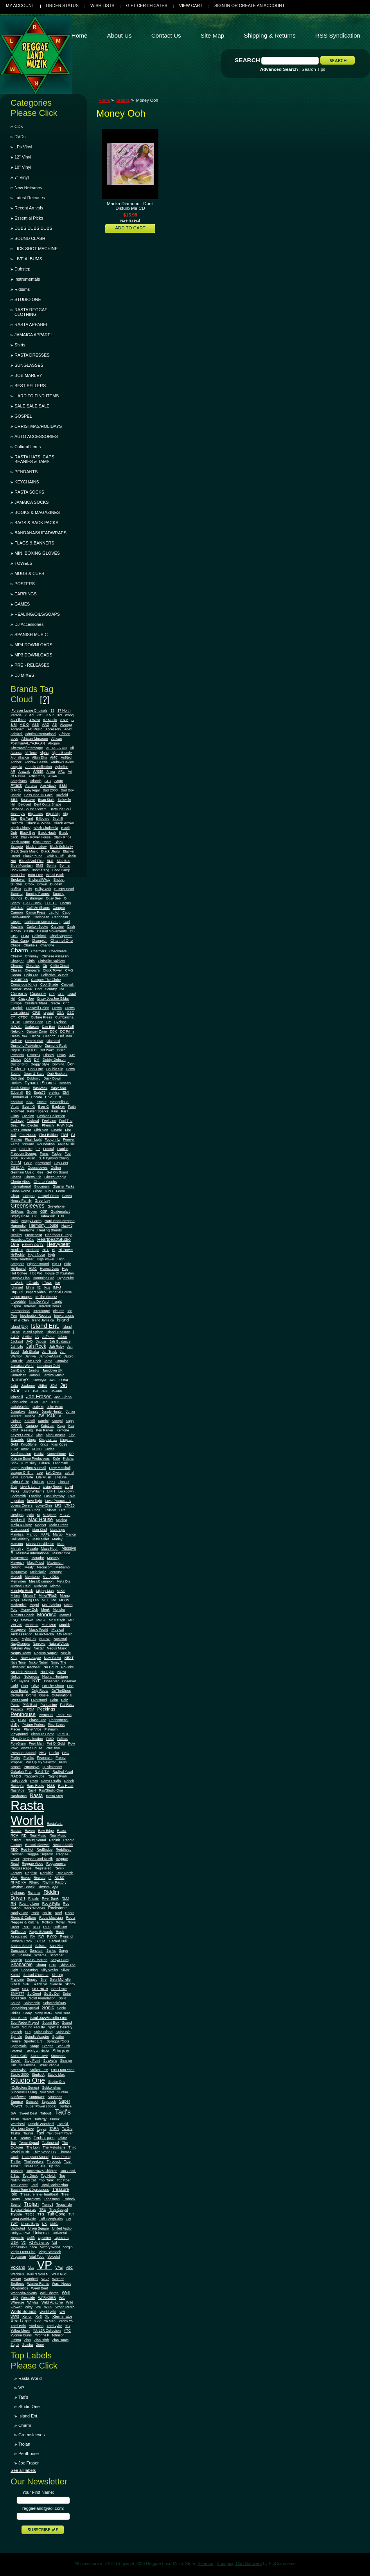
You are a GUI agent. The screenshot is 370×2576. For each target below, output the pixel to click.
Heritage (32, 1250)
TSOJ (29, 2214)
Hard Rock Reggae (60, 1221)
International (20, 1311)
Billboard (42, 818)
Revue (26, 1878)
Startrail (16, 2051)
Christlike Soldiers (51, 961)
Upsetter (45, 2238)
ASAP (52, 776)
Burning (17, 894)
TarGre (67, 2129)
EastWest (40, 1088)
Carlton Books (37, 926)
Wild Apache (52, 2302)
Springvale (19, 2046)
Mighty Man (45, 1591)
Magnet (40, 1525)
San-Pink (56, 1946)
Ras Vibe (18, 1790)
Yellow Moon (20, 2331)
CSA (60, 1013)
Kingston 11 (48, 1440)
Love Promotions (58, 1501)
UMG (54, 2224)
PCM (30, 1709)
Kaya (61, 1426)
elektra (53, 1092)
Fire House (28, 1135)
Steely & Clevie (37, 2051)
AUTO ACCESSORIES (36, 436)
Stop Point (32, 2060)
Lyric (30, 1515)
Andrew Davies (62, 762)
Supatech (48, 2102)
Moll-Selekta (51, 1605)
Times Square (34, 2166)
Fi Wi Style (65, 1125)
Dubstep (22, 269)
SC (13, 1955)
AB (54, 724)
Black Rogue (20, 842)
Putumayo (32, 1767)
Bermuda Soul (60, 809)
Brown (42, 884)
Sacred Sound (21, 1946)
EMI (66, 1092)
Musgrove (18, 1629)
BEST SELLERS (30, 385)
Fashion (28, 1116)
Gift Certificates (146, 5)
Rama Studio (51, 1781)
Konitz (38, 1454)
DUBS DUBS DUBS (33, 228)
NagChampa (20, 1644)
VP (44, 2265)
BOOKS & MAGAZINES (37, 512)
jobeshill (17, 1397)
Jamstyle (39, 1380)
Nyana (24, 1681)
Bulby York (43, 889)
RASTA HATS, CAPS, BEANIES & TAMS (35, 459)
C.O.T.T (51, 903)
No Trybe (47, 1672)
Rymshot (66, 1936)
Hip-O (56, 1264)
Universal (41, 2233)
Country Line (54, 989)
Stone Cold (19, 2056)
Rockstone (57, 1908)
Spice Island (43, 2032)
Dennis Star (34, 1041)
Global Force (20, 1191)
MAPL (45, 1534)
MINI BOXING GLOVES (37, 553)
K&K (51, 1415)
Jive (35, 1391)
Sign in (222, 5)
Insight (57, 1301)
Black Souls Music (24, 851)
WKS (48, 2307)
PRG (42, 1753)
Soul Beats (19, 2018)
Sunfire (62, 2092)
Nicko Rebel (38, 1662)
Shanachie (21, 1964)
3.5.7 (50, 715)
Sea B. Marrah (36, 1960)
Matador (37, 1558)
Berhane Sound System (29, 809)
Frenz (44, 1154)
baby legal (32, 790)
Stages (47, 2046)
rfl (49, 1878)
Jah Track (49, 1352)
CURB (15, 1022)
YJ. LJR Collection (47, 2331)
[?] (44, 699)
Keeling (27, 1430)
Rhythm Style (48, 1887)
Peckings (46, 1709)
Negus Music (57, 1648)
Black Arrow (64, 823)
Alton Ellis (39, 757)
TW (68, 2219)
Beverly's (18, 814)
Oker (24, 1686)
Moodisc (46, 1614)
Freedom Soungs (24, 1154)
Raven (30, 1831)
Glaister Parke (64, 1186)
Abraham (18, 729)
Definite (16, 1041)
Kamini (43, 1421)
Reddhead (63, 1849)
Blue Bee (63, 861)
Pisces (16, 1729)
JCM (53, 1386)
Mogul (34, 1605)
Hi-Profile (18, 1254)
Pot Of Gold (56, 1743)
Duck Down (52, 1078)
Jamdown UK (52, 1370)
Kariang (31, 1426)
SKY (25, 1989)
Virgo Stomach (50, 2252)
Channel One (61, 940)
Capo (66, 912)
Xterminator (62, 2316)
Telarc (62, 2138)
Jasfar (63, 1380)
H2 (34, 1216)
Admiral (17, 734)
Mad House (40, 1519)
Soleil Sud (18, 1998)
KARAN (16, 1426)
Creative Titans (36, 1003)
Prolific (28, 1757)
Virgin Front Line (23, 2252)
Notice (15, 1676)
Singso (32, 1979)
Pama (15, 1705)
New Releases (28, 187)
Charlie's (30, 945)
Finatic (56, 1130)
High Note (36, 1254)
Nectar (39, 1648)
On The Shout (53, 1686)
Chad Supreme (61, 936)
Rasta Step (54, 1796)
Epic (48, 1097)
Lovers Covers (21, 1505)
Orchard (17, 1695)
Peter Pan (64, 1715)
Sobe (67, 1994)
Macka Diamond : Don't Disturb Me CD (130, 206)
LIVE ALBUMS (28, 258)
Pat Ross (67, 1705)
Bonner (64, 865)
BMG (39, 865)
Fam (54, 1111)
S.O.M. (41, 1941)
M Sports (50, 1515)
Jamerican (18, 1375)
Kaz (71, 1426)
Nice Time (18, 1662)
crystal (48, 1013)
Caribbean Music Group (43, 922)
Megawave (19, 1572)
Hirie (67, 1264)
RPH (25, 1927)
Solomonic (31, 2003)
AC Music (35, 729)
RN (13, 1903)
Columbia (19, 979)
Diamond (53, 1041)
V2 (24, 2242)
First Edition (48, 1135)
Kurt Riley (29, 1463)
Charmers (38, 951)
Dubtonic (33, 1078)
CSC (70, 1013)
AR (13, 771)
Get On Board (57, 1172)
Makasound (20, 1530)
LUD (14, 1510)
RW (41, 1936)
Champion (39, 941)
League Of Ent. (22, 1473)
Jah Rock (36, 1346)
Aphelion (61, 767)
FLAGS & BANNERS (34, 543)
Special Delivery (60, 2027)
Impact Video (36, 1292)
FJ (73, 1135)
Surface (65, 2106)
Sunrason (55, 2097)
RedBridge (44, 1849)
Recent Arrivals (28, 208)
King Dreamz (55, 1435)
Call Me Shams (38, 908)
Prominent (44, 1757)
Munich (64, 1625)
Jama (48, 1361)
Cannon (17, 912)
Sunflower (18, 2097)
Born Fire (18, 875)
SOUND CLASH (29, 238)
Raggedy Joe (34, 1776)
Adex (68, 729)
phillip (15, 1725)
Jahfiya (30, 1356)
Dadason (32, 1027)
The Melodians (54, 2147)
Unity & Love (20, 2233)
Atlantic (35, 781)
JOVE (35, 1402)
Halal (14, 1221)
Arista (38, 771)
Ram (34, 1781)
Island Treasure (58, 1332)
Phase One (37, 1720)
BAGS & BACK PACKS (36, 522)
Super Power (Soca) (40, 2106)
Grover (32, 1211)
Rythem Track (21, 1941)
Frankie (62, 1149)
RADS (16, 1776)
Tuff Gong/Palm (51, 2219)
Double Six (54, 1069)
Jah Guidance (60, 1341)
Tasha (15, 2133)
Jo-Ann (56, 1391)
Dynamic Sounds (40, 1083)
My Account (20, 5)
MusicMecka (44, 1634)
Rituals (33, 1898)
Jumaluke (18, 1411)
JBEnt (42, 1386)
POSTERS (24, 583)
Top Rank (46, 2180)
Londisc (35, 1496)
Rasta (36, 1795)
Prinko (54, 1753)
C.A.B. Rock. (32, 903)
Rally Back (19, 1781)
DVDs (19, 136)
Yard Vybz (54, 2326)
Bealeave (28, 800)
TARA (54, 2129)
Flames (16, 1139)
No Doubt (51, 1667)
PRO (65, 1753)
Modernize (19, 1605)
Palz (64, 1700)
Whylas (32, 2302)
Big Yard (26, 818)
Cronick (17, 1008)
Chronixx (33, 966)
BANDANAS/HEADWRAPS (40, 532)
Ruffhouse (18, 1932)
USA (14, 2242)
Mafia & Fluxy (21, 1525)
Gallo (28, 1163)
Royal (60, 1922)
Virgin (68, 2247)
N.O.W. (45, 1639)
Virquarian (18, 2257)
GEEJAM (18, 1168)
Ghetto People (55, 1177)
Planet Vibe (32, 1729)
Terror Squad (29, 2143)
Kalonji (29, 1421)
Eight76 (39, 1092)
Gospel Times (48, 1196)
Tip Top (53, 2166)
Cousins (19, 993)
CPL (61, 994)
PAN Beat (30, 1705)
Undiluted (18, 2228)
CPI (51, 994)
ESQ (29, 1102)
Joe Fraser (39, 1396)
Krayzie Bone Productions (30, 1458)
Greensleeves (27, 1205)
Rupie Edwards (41, 1932)
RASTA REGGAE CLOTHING (30, 312)
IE (39, 1287)
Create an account (262, 5)
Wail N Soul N (37, 2274)
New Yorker (52, 1658)
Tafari (15, 2119)
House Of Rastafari (59, 1273)
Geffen (56, 1168)
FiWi (64, 1135)
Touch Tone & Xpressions (30, 2190)
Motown (27, 1620)
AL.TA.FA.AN (56, 748)
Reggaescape (21, 1868)
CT (13, 1017)
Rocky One (19, 1913)
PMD (50, 1739)
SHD (52, 1965)
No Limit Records (24, 1672)
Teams (25, 2138)
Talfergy (40, 2119)
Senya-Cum (59, 1960)
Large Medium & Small (28, 1468)
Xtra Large (21, 2320)
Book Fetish (20, 870)
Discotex (33, 1055)
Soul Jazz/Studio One (48, 2017)
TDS (14, 2138)
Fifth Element (21, 1130)
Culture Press (41, 1017)
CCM (25, 936)
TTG (41, 2214)
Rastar (16, 1830)
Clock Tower (52, 970)
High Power (45, 1259)
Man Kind (39, 1530)
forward (28, 1144)
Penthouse (23, 1714)
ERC (58, 1097)
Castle (29, 931)
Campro (59, 908)
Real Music (38, 1835)
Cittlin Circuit (59, 966)
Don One (35, 1069)
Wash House (61, 2284)
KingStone (28, 1444)
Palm (54, 1700)
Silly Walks (49, 1970)
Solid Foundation (42, 1998)
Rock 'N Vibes (34, 1908)
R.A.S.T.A (42, 1772)
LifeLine (60, 1477)
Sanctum (36, 1950)
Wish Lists (102, 5)
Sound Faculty (33, 2027)
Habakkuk (47, 1216)
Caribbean (41, 917)
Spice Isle (63, 2032)
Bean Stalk (46, 800)
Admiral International (40, 734)
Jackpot (17, 1341)
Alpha (44, 753)
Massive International (32, 1553)
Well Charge (49, 2293)
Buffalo (16, 889)
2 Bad (29, 715)
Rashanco (19, 1796)
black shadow (36, 847)
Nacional (60, 1639)
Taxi (40, 2133)
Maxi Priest (35, 1563)
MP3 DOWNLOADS (33, 655)
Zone (40, 2345)
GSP (43, 1211)
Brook (29, 884)
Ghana (16, 1177)
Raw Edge (46, 1831)
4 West (34, 720)
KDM (14, 1430)
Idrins (30, 1287)
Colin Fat (31, 975)
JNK (44, 1391)
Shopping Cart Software (239, 2563)
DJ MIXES (24, 675)
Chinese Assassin (54, 956)
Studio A (38, 2075)
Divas (61, 1055)
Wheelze (17, 2302)
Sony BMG (43, 2013)
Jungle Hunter (52, 1411)
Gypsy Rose (20, 1216)
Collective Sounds (54, 975)
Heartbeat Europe (58, 1235)
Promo (61, 1757)
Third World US (44, 2152)
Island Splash (33, 1332)
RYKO (52, 1936)
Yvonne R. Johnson (49, 2335)
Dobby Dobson (54, 1060)
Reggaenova (55, 1864)
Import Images (21, 1297)
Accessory (53, 729)
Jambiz (34, 1370)
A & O (24, 724)
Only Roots (39, 1691)
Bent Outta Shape (47, 804)
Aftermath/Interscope (27, 748)
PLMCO (63, 1734)
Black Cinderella (46, 828)
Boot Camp (61, 870)
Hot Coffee (19, 1273)
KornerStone (56, 1454)
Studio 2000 (20, 2075)
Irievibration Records (35, 1316)
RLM (65, 1898)
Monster (59, 1610)
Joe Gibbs (63, 1397)
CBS (14, 936)
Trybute (16, 2214)
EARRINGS (25, 593)
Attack (16, 785)
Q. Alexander (52, 1767)
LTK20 (70, 1505)
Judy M (37, 1407)
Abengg (66, 724)
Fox (13, 1149)
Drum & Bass (33, 1074)
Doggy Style (40, 1064)
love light (34, 1500)
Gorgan (29, 1196)
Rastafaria (55, 1824)
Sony (27, 2013)
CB (72, 931)
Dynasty (65, 1083)
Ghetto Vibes (21, 1182)
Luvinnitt (49, 1510)
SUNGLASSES (28, 365)
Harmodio (18, 1226)
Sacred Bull (57, 1941)
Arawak (24, 771)
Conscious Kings (24, 984)
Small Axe (59, 1989)
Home (104, 100)
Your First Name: (38, 2492)
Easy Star (58, 1088)
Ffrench (48, 1125)
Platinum (51, 1729)
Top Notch (48, 2176)
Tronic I (47, 2204)
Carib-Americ (21, 917)
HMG (33, 1269)
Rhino (34, 1882)
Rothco (47, 1922)
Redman (17, 1854)
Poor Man (36, 1743)
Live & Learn (30, 1487)
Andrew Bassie (36, 762)
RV (33, 1936)
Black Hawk (47, 833)
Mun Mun (48, 1625)
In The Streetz (46, 1297)
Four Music (66, 1144)
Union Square (38, 2228)
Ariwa (51, 771)
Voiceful (53, 2257)
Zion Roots (60, 2340)
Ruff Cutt (60, 1927)
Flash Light (33, 1139)
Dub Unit (17, 1078)
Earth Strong (20, 1088)
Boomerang (40, 870)
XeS (38, 2316)
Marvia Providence (40, 1544)
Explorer (58, 1107)
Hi (53, 1250)
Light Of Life (20, 1482)
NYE (36, 1681)
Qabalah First (21, 1772)
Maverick (17, 1563)
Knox (25, 1449)
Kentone (62, 1430)
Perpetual (46, 1715)
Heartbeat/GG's (22, 1240)
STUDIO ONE (27, 299)
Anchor (16, 762)
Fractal (48, 1149)
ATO (48, 781)
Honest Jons (49, 1269)
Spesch (16, 2032)
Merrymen (18, 1581)
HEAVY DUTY (33, 1245)
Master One (61, 1553)
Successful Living (24, 2092)
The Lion (33, 2147)
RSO (36, 1927)
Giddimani (42, 1186)
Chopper (17, 961)
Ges (40, 1172)
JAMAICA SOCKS (31, 502)
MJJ (45, 1600)
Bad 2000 (50, 790)
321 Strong (65, 715)
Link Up (37, 1482)
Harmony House (43, 1225)
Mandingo (57, 1530)
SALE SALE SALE (31, 406)
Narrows (39, 1644)
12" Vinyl (22, 157)
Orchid (31, 1695)
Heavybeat (58, 1244)
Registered (43, 1868)
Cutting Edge (33, 1022)
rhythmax (18, 1893)
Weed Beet (39, 2288)
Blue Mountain (21, 865)
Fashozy (17, 1121)
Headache (26, 1230)
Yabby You (67, 2321)
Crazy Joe (26, 998)
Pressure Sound (23, 1753)
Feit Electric (30, 1125)
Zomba (27, 2345)
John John (19, 1402)
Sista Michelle (60, 1979)
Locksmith (18, 1496)
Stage (34, 2046)
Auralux (31, 786)
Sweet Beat (28, 2113)
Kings (31, 1440)
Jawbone (28, 1386)
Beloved (24, 804)
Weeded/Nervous (24, 2293)
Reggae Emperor (40, 1854)
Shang (41, 1965)
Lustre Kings (31, 1510)
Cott (38, 989)
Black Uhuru (50, 851)
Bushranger (34, 898)
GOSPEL (23, 416)
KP (71, 1454)
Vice (33, 2247)
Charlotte (47, 945)
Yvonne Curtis (21, 2335)
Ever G (43, 1107)
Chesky (16, 956)
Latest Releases (29, 197)
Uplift (31, 2238)
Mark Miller (40, 1539)
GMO (49, 1191)
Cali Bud (17, 908)
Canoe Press (35, 912)
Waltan (16, 2279)
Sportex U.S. (34, 2041)
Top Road (64, 2180)
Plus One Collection (27, 1738)
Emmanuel (19, 1097)
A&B (35, 724)
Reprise (31, 1873)
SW (13, 2113)
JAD (29, 1341)
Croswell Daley (37, 1008)
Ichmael (17, 1287)
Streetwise (19, 2070)
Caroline (57, 926)
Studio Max (56, 2075)
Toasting (17, 2171)
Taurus (28, 2133)
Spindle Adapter (37, 2037)
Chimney (31, 956)
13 (52, 710)
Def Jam (65, 1036)
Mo (53, 1600)
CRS (36, 1012)
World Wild (48, 2312)
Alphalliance (20, 757)
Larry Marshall (59, 1468)
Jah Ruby (56, 1346)
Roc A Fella (51, 1903)
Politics (62, 1739)
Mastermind (19, 1558)
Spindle (16, 2037)
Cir (45, 966)
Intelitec (30, 1306)
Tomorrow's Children (41, 2171)
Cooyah (67, 984)
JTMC (54, 1402)
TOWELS (23, 563)
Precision (52, 1748)
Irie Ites (58, 1311)
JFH (26, 1391)
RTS (46, 1927)
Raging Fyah (56, 1776)
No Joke (67, 1667)
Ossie (43, 1695)
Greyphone (56, 1206)
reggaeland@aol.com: (43, 2508)
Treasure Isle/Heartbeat (39, 2194)
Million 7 (29, 1595)
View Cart (191, 5)
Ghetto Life (32, 1177)
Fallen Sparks (37, 1111)
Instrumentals (27, 279)
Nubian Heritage (55, 1676)
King (39, 1435)
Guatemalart (60, 1211)
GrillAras (17, 1211)
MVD (14, 1639)
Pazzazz (17, 1709)
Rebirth (54, 1840)
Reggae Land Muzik (38, 1859)
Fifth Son (41, 1130)
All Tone (31, 753)
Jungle (34, 1411)
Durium (16, 1083)
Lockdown (66, 1491)
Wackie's (17, 2274)
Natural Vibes (58, 1644)
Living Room (52, 1487)
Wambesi (31, 2279)
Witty (28, 2307)
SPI (28, 2032)
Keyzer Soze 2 (22, 1435)
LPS (58, 1505)
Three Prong (61, 2157)
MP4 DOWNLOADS (33, 644)
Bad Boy (67, 790)
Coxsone (38, 993)
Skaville (56, 1984)
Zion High (41, 2340)
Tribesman (52, 2199)
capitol (54, 912)
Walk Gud (59, 2274)
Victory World (50, 2247)
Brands (123, 100)
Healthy (16, 1235)
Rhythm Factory (54, 1882)
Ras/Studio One (51, 1790)
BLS (50, 861)
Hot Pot (35, 1273)
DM (37, 1060)
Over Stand (19, 1700)
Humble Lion (20, 1278)
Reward (39, 1878)
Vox (31, 2268)
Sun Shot (47, 2092)
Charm (19, 950)
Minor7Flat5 (48, 1595)
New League (30, 1658)
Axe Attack (48, 786)
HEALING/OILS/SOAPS (37, 614)
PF (13, 1720)
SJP (26, 1984)
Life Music (44, 1477)
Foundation (46, 1144)
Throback (54, 2161)
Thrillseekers (34, 2161)
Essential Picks (28, 218)
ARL (61, 771)
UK (44, 2224)
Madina (61, 1520)
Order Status (62, 5)
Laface (45, 1463)
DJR (27, 1060)
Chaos (15, 945)
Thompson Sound (35, 2157)
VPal (59, 2268)
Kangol (57, 1421)
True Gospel (58, 2210)
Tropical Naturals (23, 2210)
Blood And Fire (31, 860)
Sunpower (37, 2097)
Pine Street (56, 1725)
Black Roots (42, 842)
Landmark (60, 1463)
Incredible (18, 1301)
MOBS (64, 1600)
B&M (63, 786)
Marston (17, 1544)
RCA (14, 1835)
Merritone (32, 1577)
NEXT (69, 1658)
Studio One (28, 2080)
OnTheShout (60, 1691)
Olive (35, 1686)
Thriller (16, 2161)
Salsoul (41, 1946)
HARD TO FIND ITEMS (36, 395)
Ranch (69, 1781)
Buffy (28, 889)
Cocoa (16, 975)
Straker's (50, 2060)
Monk (45, 1610)
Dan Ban (48, 1027)
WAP (45, 2279)
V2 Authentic (39, 2242)
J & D (15, 1337)
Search (247, 60)
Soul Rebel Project (25, 2022)
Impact (17, 1292)
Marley (57, 1539)
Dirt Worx (47, 1050)
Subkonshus (51, 2087)
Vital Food (36, 2257)
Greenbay (42, 1200)
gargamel (43, 1163)
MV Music (65, 1634)
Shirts (19, 345)
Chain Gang (20, 941)
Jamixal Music (54, 1375)
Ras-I (32, 1790)
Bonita (51, 865)
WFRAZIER (47, 2298)
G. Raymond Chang (54, 1158)
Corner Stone (21, 989)
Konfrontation (21, 1454)
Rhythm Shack (22, 1887)
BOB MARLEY (28, 375)
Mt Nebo (31, 1625)
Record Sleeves (37, 1845)
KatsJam (47, 1426)
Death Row (19, 1036)
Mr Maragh (57, 1620)
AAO (45, 724)
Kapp (70, 1421)
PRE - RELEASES (31, 665)
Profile (15, 1757)
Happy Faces (31, 1221)
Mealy (29, 1567)
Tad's (63, 2112)
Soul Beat (62, 2013)
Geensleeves (38, 1168)
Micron (55, 1586)
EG (28, 1092)
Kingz (44, 1444)
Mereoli (16, 1577)
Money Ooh (29, 1610)
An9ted (66, 757)
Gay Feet (61, 1163)
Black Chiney (21, 828)
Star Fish (63, 2046)
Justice (30, 1416)
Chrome (17, 966)
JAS (52, 1380)
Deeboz (49, 1036)
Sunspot (32, 2102)
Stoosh (16, 2060)
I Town (47, 1283)
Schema (40, 1955)
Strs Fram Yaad (62, 2070)
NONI (61, 1672)
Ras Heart (65, 1786)
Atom (58, 781)
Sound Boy (50, 2022)
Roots (69, 1913)
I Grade (33, 1282)
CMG (69, 970)
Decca (35, 1036)
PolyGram (18, 1743)
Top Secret (19, 2185)
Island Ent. (45, 1325)
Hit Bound (18, 1269)
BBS (14, 800)
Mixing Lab (30, 1600)
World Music (65, 2307)
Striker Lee (39, 2070)
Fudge (56, 1154)
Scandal (24, 1955)
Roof (58, 1913)
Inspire (16, 1306)
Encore (36, 1097)
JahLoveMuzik (50, 1356)
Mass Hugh (50, 1548)
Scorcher (57, 1955)
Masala (32, 1548)
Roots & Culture (23, 1918)
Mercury (55, 1572)
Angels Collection (38, 767)
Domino (58, 1064)
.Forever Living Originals (29, 710)
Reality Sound (35, 1840)
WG (62, 2298)
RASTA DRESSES (32, 355)
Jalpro (69, 1356)
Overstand (39, 1700)
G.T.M (16, 1163)
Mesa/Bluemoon (41, 1581)
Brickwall (18, 879)
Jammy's (20, 1380)
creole (55, 1003)
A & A (64, 720)
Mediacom (44, 1567)
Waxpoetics (19, 2288)
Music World (38, 1629)
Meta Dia (63, 1581)
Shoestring (30, 1970)
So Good (34, 1994)
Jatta (14, 1386)
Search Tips (313, 69)
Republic (46, 1873)
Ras (51, 1785)
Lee (39, 1472)
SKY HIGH (40, 1989)
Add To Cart (130, 227)
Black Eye (27, 833)
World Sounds (23, 2311)
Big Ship (53, 814)
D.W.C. (16, 1027)
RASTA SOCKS (29, 492)
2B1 (40, 715)
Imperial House (60, 1292)
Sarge (63, 1950)
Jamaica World (22, 1366)
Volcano (18, 2267)
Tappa (41, 2129)
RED (14, 1849)
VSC (69, 2268)
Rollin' (46, 1913)
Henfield (17, 1250)
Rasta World (27, 1813)
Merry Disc (51, 1577)
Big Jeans (35, 814)
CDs (18, 126)
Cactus (65, 903)
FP (38, 1149)
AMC (53, 757)
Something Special (25, 2008)
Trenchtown (32, 2199)
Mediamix (63, 1567)
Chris (30, 961)
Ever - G (28, 1107)
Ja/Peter (48, 1337)
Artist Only (37, 776)
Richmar (34, 1893)
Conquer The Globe (46, 980)
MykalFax (29, 1639)
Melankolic (38, 1572)
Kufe (56, 1458)
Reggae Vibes (32, 1864)
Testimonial (50, 2143)
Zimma (16, 2340)
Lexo (14, 1477)
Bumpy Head (64, 889)
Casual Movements (51, 931)
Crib (66, 1003)
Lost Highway (54, 1496)
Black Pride (62, 837)
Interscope (41, 1311)
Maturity (53, 1558)
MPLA (41, 1620)
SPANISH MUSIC (31, 634)
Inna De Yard (38, 1301)
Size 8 (15, 1984)
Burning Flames (38, 894)
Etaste (42, 1102)
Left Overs (53, 1473)
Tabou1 (46, 2113)
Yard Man (36, 2326)
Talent (26, 2119)
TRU (42, 2210)
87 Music (50, 720)
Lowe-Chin (44, 1505)
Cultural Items (27, 446)
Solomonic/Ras (54, 2003)
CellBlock (39, 936)
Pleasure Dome (42, 1734)
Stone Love (39, 2056)
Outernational (62, 1695)
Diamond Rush (56, 1045)
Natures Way (21, 1648)
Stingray (60, 2050)
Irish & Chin (20, 1320)
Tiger (68, 2161)
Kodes (49, 1449)
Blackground (33, 856)
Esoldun (17, 1102)
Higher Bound (38, 1264)
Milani (15, 1595)
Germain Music (22, 1172)
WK (38, 2307)
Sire (43, 1979)
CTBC (23, 1017)
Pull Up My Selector (40, 1762)
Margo (58, 1534)
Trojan (31, 2204)
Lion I (51, 1482)
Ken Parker (44, 1430)
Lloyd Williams (33, 1491)
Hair (61, 1216)
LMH (51, 1491)
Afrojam (54, 743)
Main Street (58, 1525)
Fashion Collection (51, 1116)
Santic (51, 1950)
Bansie (16, 795)
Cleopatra (32, 970)
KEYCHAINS (26, 482)
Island (63, 1320)
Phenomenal (58, 1720)
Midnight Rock (22, 1591)
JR (44, 1402)
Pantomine (48, 1705)
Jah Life (17, 1346)
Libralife (27, 1477)
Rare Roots (35, 1786)
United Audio (62, 2228)
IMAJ (57, 1287)
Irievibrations (64, 1316)
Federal (33, 1121)
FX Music (28, 1158)
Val (54, 2242)
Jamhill (35, 1375)
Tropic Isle (64, 2204)
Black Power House (36, 837)
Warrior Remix (38, 2284)
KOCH (36, 1449)
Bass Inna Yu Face (38, 795)
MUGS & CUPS (29, 573)
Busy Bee (53, 898)
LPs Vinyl (23, 146)
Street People (49, 2065)
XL (47, 2316)
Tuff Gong (56, 2214)
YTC (67, 2331)
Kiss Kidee (59, 1444)
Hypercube (65, 1278)
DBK (53, 1031)
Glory (38, 1191)
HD (13, 1230)
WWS (15, 2316)
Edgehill (17, 1092)
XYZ (37, 2321)
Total (34, 2185)
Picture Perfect (33, 1725)
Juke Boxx (55, 1407)
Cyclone (60, 1022)
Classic (16, 970)
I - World (17, 1283)
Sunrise (17, 2102)
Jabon (62, 1337)
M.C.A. (64, 1515)
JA (37, 1337)
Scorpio (16, 1960)
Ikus (47, 1287)
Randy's (17, 1786)
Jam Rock (33, 1361)
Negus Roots (21, 1653)
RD (24, 1835)
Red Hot (27, 1849)
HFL (45, 1250)
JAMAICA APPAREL (33, 334)
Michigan (40, 1586)
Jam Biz (17, 1361)
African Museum (35, 738)
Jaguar (41, 1341)
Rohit (35, 1913)
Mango (32, 1534)
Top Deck (30, 2176)
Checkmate (58, 951)
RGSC (59, 1878)
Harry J (66, 1226)
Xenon (27, 2316)
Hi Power (65, 1250)
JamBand (18, 1370)
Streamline (27, 2065)
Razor (61, 1831)
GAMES (22, 604)
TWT (14, 2224)
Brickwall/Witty (39, 880)
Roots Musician (51, 1918)
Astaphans (19, 781)
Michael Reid (21, 1586)
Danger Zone (37, 1031)
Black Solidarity (61, 847)
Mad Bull (18, 1520)
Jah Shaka (30, 1352)
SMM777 (17, 1994)
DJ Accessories (28, 624)
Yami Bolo (18, 2326)
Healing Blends (49, 1230)
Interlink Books (50, 1306)
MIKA (61, 1591)
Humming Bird (43, 1278)
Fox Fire (26, 1149)
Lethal (69, 1473)
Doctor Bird (19, 1064)
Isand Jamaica (43, 1320)
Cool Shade (49, 984)
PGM (22, 1720)
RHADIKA (18, 1882)
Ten (13, 2143)
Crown (57, 1008)
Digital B (29, 1050)
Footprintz (52, 1139)
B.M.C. (16, 790)
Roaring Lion (29, 1903)
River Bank (50, 1898)
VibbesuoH (19, 2247)
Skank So (39, 1984)
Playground (19, 1734)
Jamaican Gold (48, 1366)
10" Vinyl (22, 167)
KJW (14, 1449)
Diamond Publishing (26, 1045)
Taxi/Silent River (59, 2133)
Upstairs (61, 2237)
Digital (15, 1050)
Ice (57, 1283)
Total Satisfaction (54, 2185)
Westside (28, 2298)
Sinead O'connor (35, 1975)
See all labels (23, 2470)
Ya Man (49, 2321)
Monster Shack (22, 1615)
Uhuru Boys (30, 2224)
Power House (31, 1748)
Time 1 (16, 2166)
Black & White (39, 823)
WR (62, 2312)
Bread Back (55, 875)
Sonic (48, 2007)
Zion (27, 2340)
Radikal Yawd (62, 1772)
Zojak (15, 2345)
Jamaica (62, 1361)
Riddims (22, 289)
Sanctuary (19, 1950)
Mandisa (17, 1534)
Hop (65, 1269)
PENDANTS (26, 471)
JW (41, 1416)
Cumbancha (64, 1017)
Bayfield (62, 795)
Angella (16, 767)
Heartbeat (33, 1235)
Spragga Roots (58, 2041)
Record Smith (63, 1845)
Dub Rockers (57, 1074)
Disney (48, 1055)
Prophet (16, 1762)
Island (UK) (19, 1327)
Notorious (31, 1676)
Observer (51, 1681)
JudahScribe (20, 1407)
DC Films (67, 1031)
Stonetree (58, 2056)
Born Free (35, 875)
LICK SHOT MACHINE (35, 248)
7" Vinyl (21, 177)
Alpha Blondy (62, 753)
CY (48, 1022)
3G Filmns (18, 720)
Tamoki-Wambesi (41, 2124)
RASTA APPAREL (31, 324)
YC (67, 2326)
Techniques (44, 2137)
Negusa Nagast (45, 1653)
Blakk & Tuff (54, 856)
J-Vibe (26, 1337)
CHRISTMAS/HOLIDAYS (38, 426)
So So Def (52, 1994)
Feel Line (49, 1121)
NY (13, 1681)
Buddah (56, 884)
